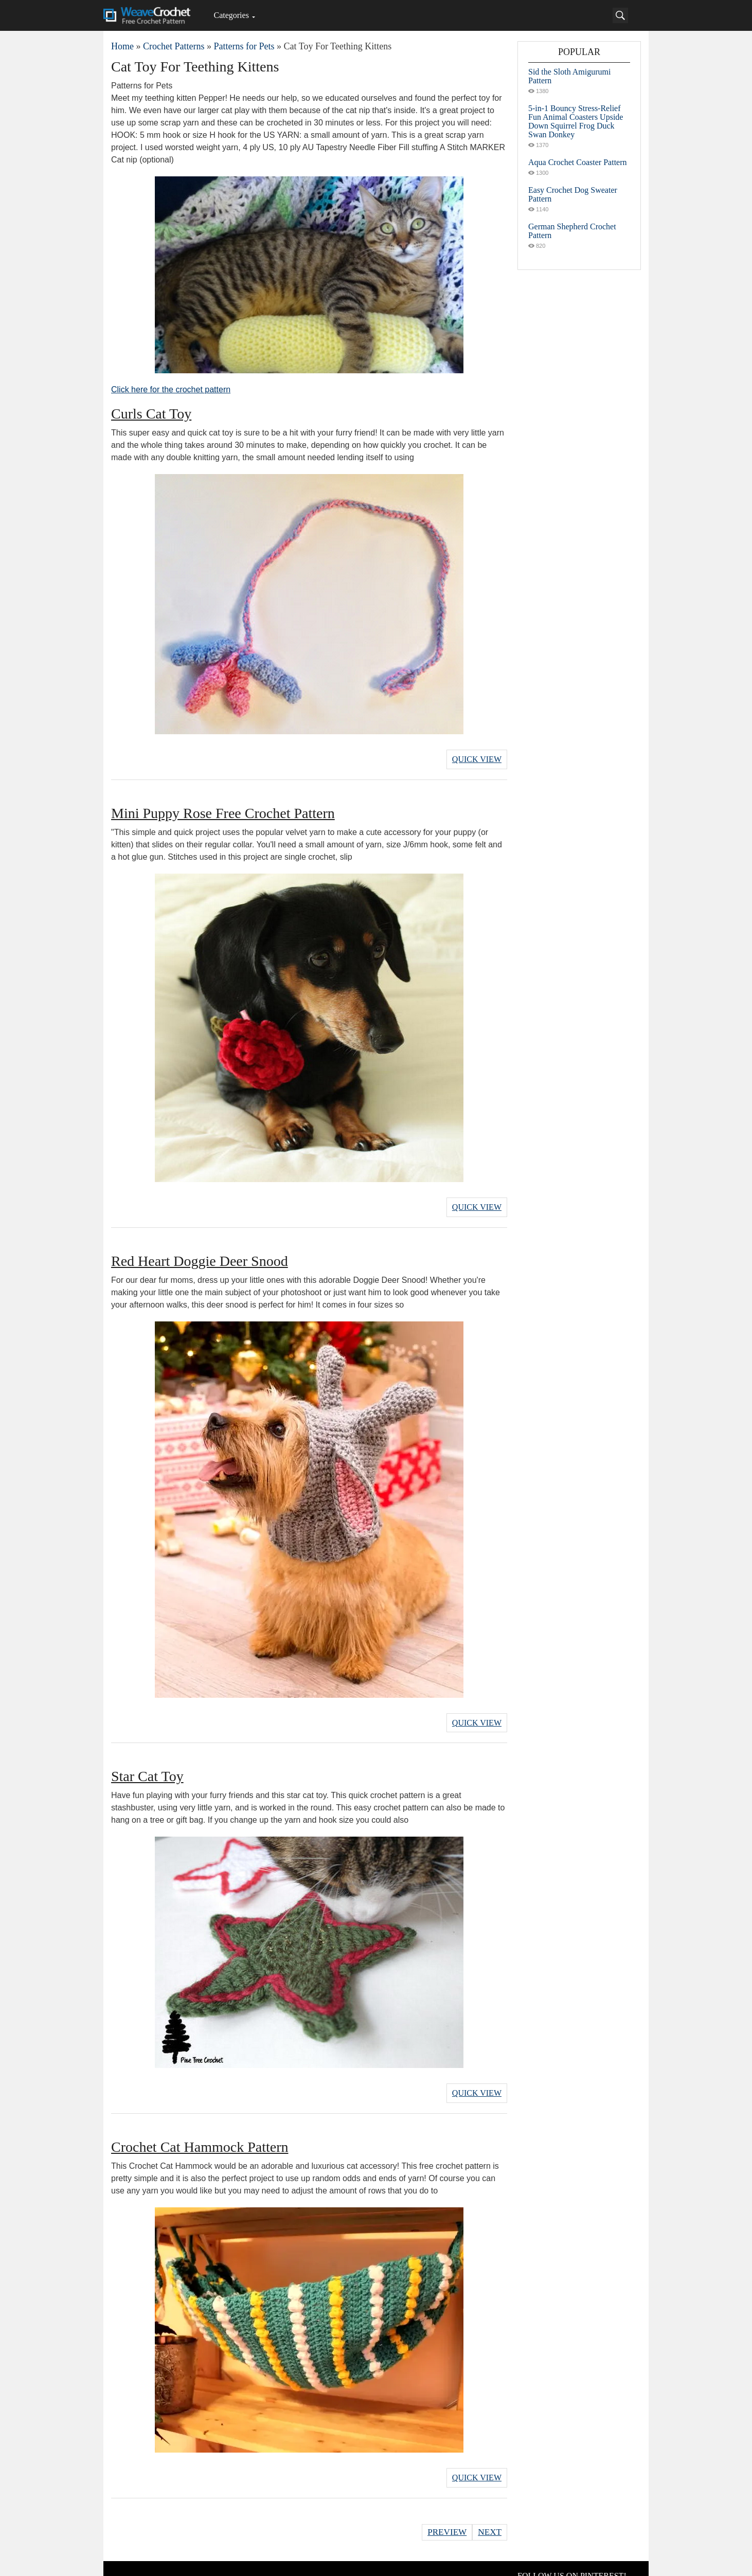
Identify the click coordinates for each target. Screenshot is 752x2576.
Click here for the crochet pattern (170, 389)
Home (122, 46)
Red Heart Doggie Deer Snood (199, 1255)
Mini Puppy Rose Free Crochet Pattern (223, 810)
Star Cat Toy (147, 1767)
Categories (230, 15)
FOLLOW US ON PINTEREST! (571, 2560)
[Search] (620, 15)
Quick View (477, 757)
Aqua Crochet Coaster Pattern (577, 162)
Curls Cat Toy (151, 414)
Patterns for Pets (243, 46)
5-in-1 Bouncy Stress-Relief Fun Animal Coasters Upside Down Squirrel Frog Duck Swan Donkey (575, 121)
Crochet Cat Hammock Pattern (199, 2135)
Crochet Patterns (173, 46)
